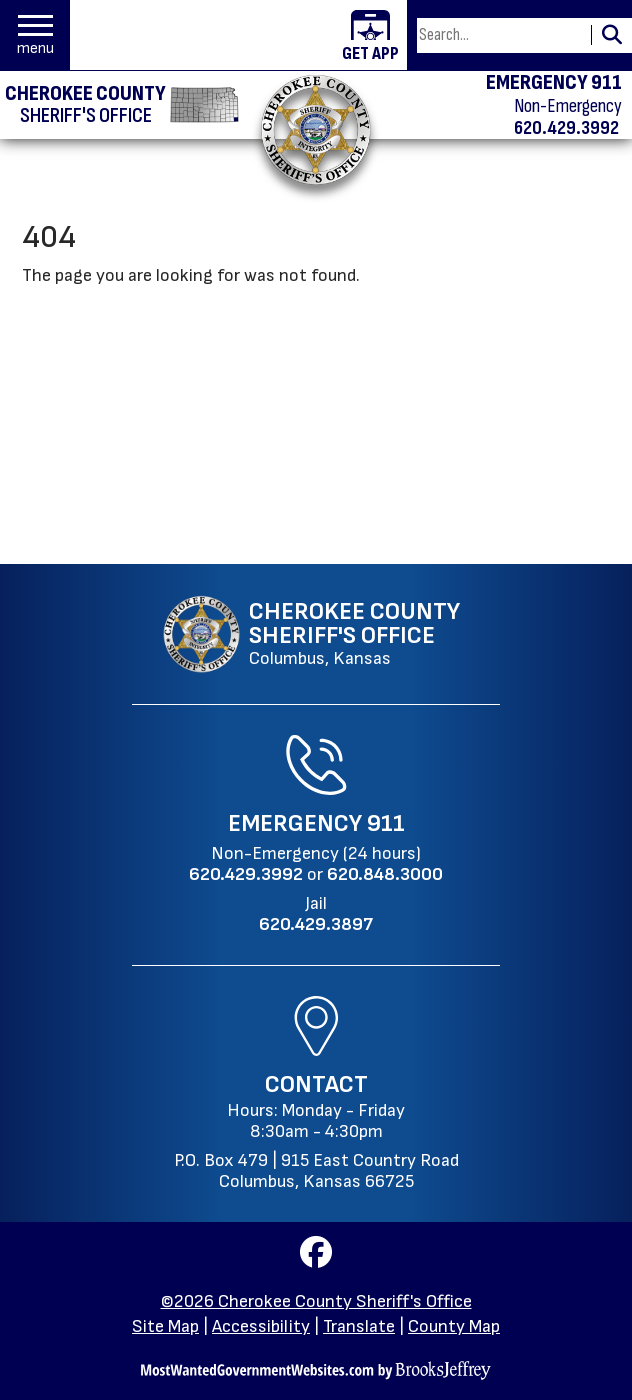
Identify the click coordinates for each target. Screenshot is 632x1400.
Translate (359, 1326)
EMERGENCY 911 (554, 83)
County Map (454, 1326)
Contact (316, 1084)
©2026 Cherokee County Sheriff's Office (316, 1301)
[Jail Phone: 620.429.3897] (316, 924)
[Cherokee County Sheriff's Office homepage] (122, 105)
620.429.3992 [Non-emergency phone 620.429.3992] (566, 128)
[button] (35, 35)
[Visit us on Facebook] (316, 1258)
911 (386, 823)
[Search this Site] (501, 35)
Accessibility (261, 1326)
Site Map (165, 1326)
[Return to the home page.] (316, 129)
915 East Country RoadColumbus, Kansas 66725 (339, 1171)
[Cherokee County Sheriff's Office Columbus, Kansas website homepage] (311, 634)
